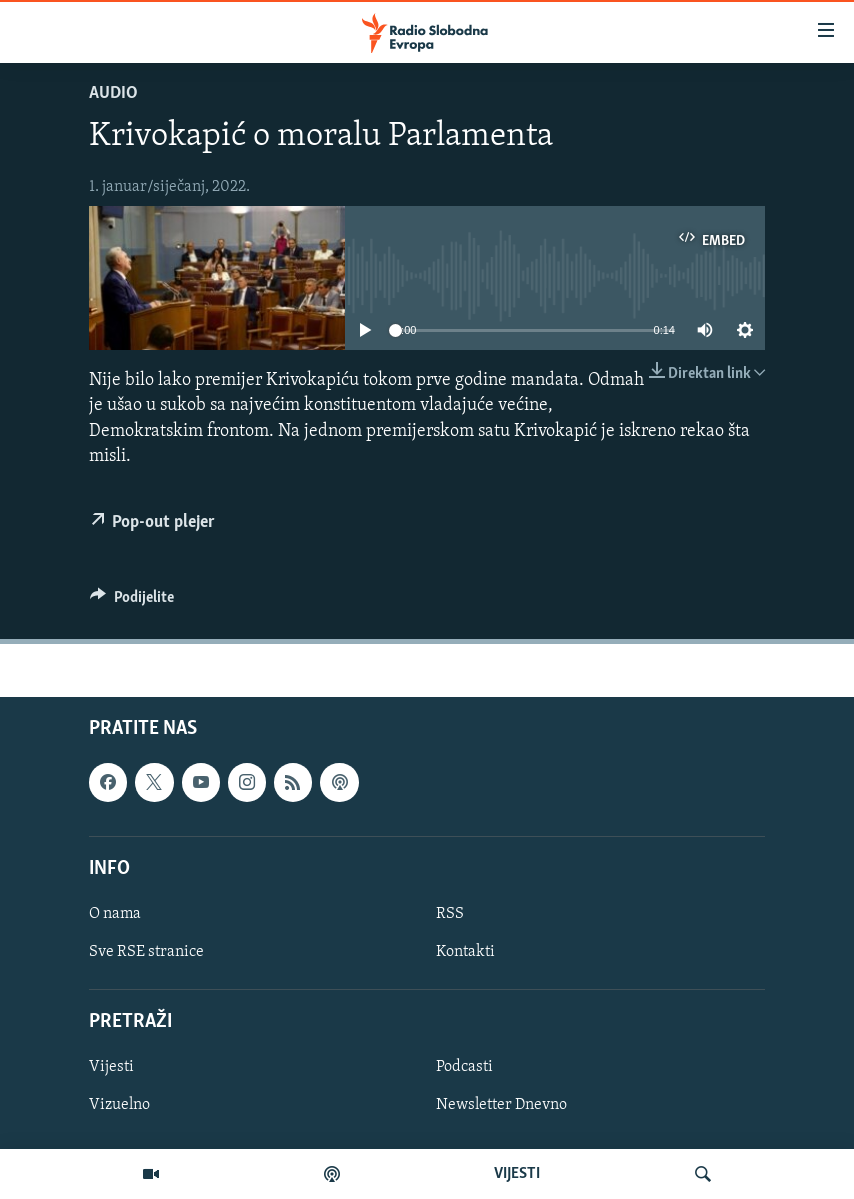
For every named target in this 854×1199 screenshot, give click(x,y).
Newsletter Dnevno (501, 1106)
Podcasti (464, 1068)
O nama (115, 914)
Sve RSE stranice (146, 952)
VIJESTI (517, 1174)
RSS (450, 914)
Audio (113, 93)
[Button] (132, 602)
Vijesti (111, 1068)
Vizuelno (119, 1106)
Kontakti (465, 952)
